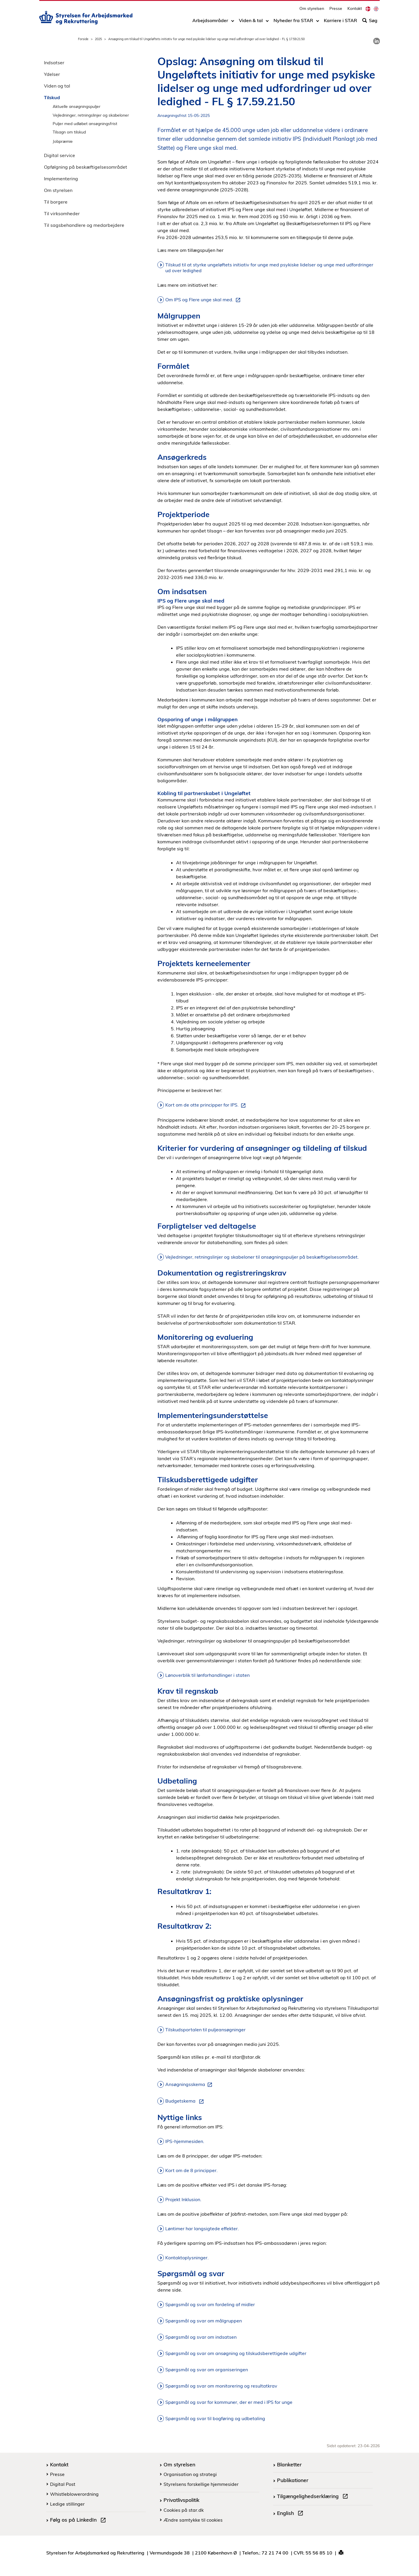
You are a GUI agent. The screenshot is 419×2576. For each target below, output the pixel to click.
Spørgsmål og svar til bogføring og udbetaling (215, 2418)
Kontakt (354, 10)
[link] (376, 41)
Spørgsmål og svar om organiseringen (206, 2369)
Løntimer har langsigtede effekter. (202, 2228)
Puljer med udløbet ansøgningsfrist (85, 123)
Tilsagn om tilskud (69, 131)
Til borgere (56, 202)
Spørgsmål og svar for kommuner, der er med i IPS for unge (228, 2402)
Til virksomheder (62, 213)
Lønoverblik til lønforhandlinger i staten (207, 1675)
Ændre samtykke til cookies (193, 2520)
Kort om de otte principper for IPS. (206, 1105)
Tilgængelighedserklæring (313, 2497)
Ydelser (52, 74)
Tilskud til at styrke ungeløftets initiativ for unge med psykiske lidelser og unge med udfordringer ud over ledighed (269, 267)
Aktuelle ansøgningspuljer (76, 106)
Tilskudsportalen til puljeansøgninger (205, 2029)
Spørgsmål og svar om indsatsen (201, 2337)
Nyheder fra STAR (293, 22)
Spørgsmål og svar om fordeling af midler (210, 2304)
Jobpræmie (63, 141)
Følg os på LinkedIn (79, 2520)
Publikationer (292, 2480)
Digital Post (62, 2484)
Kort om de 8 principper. (191, 2170)
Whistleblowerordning (74, 2494)
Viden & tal (251, 22)
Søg (369, 22)
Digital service (59, 155)
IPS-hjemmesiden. (184, 2141)
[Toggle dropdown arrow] (232, 22)
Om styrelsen (311, 10)
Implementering (61, 178)
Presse (335, 10)
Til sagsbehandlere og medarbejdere (84, 225)
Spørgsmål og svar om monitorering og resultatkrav (221, 2386)
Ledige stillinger (67, 2504)
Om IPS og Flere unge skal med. (204, 300)
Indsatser (54, 62)
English (291, 2514)
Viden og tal (57, 86)
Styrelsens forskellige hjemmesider (201, 2484)
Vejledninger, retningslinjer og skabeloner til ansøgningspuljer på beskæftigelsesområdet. (262, 1257)
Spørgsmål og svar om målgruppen (203, 2321)
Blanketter (289, 2464)
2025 (98, 39)
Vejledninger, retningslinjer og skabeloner (91, 115)
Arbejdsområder (210, 22)
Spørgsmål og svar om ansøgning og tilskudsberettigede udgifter (235, 2353)
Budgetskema (185, 2101)
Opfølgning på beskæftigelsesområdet (85, 167)
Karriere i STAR (340, 22)
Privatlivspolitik (181, 2500)
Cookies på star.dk (184, 2510)
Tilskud (52, 97)
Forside (83, 39)
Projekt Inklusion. (183, 2199)
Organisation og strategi (190, 2474)
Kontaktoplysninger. (187, 2257)
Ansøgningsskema (189, 2084)
